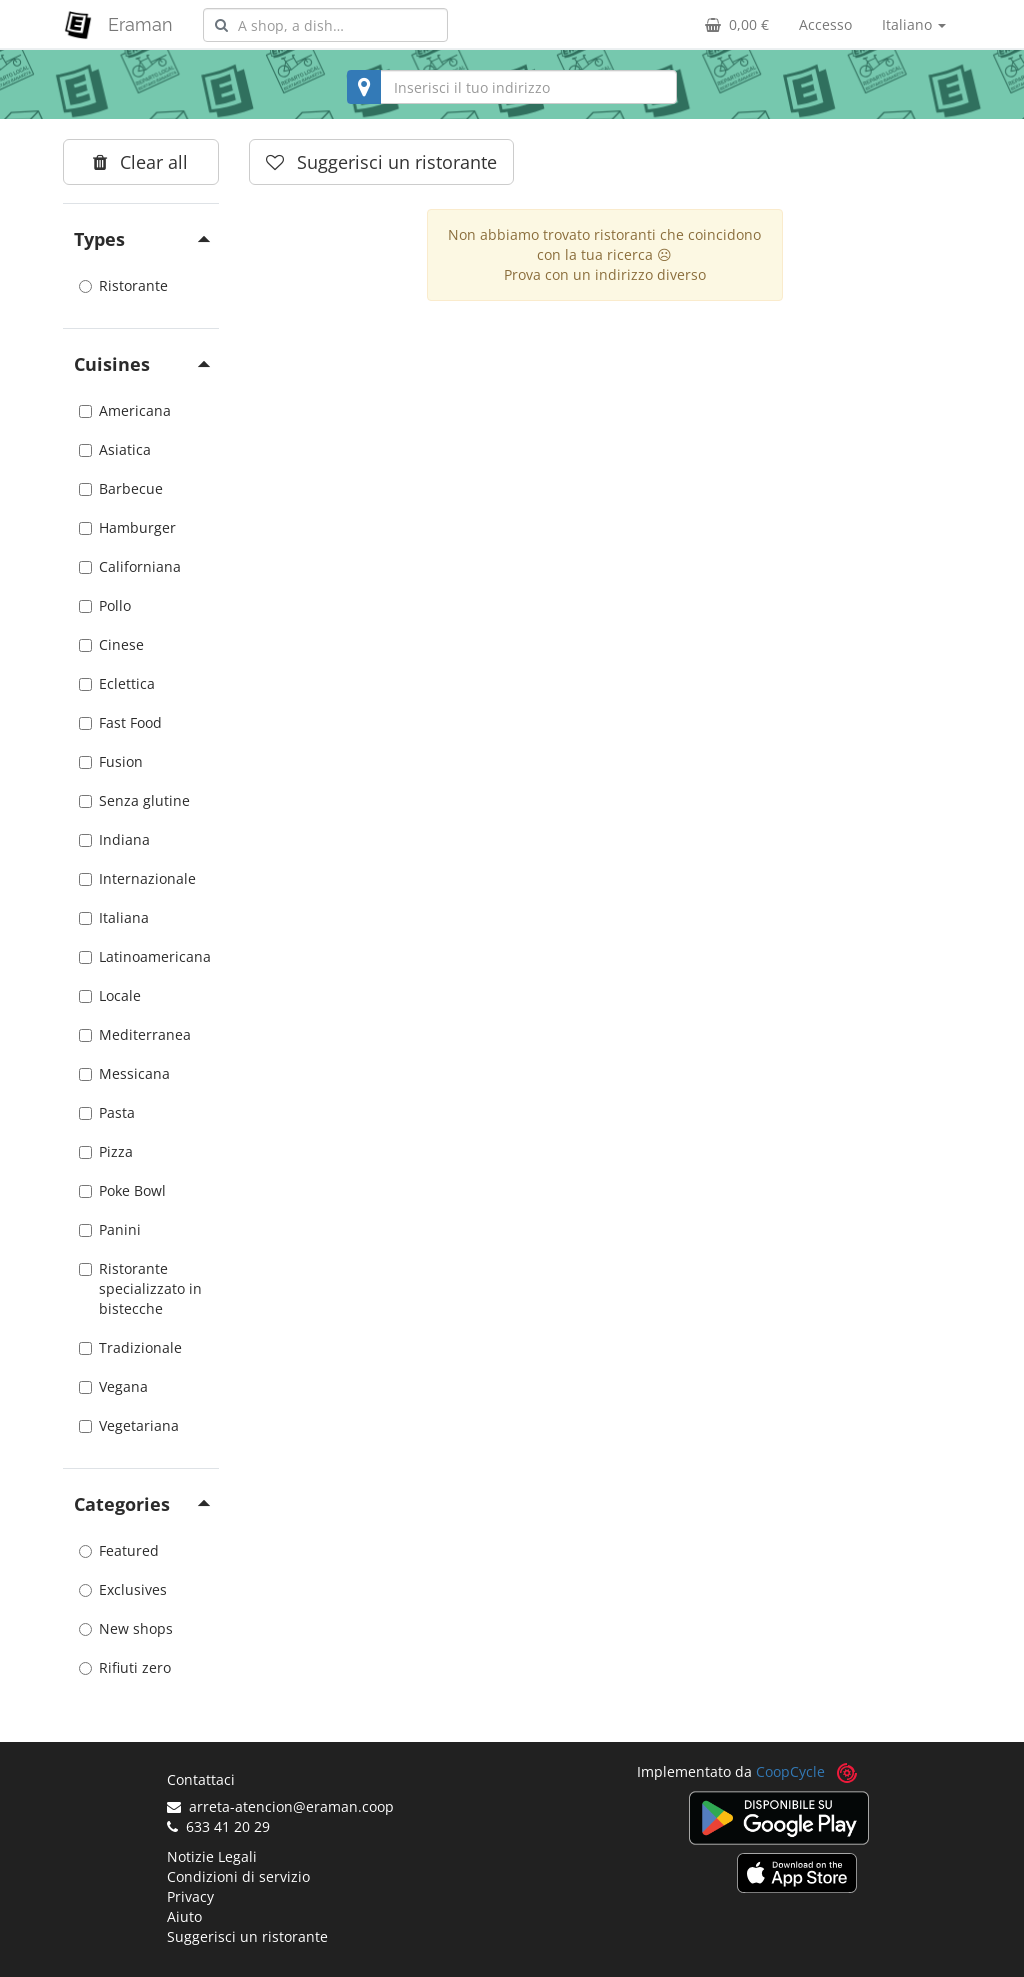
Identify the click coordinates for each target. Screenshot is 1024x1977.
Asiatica (115, 449)
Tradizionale (130, 1347)
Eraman (140, 24)
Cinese (111, 644)
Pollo (105, 605)
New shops (126, 1628)
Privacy (190, 1896)
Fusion (111, 761)
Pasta (107, 1112)
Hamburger (127, 527)
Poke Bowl (122, 1190)
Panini (110, 1229)
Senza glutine (134, 800)
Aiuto (184, 1916)
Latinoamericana (141, 956)
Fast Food (120, 722)
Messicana (124, 1073)
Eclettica (117, 683)
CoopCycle (790, 1771)
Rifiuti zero (125, 1667)
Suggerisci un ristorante (247, 1936)
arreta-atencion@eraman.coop (280, 1806)
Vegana (113, 1386)
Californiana (130, 566)
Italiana (114, 917)
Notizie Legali (212, 1856)
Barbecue (121, 488)
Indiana (114, 839)
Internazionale (137, 878)
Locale (110, 995)
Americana (125, 410)
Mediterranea (135, 1034)
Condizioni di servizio (238, 1876)
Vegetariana (129, 1425)
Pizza (106, 1151)
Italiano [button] (914, 24)
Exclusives (123, 1589)
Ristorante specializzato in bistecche (140, 1288)
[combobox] (325, 25)
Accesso (825, 24)
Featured (119, 1550)
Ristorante (123, 285)
